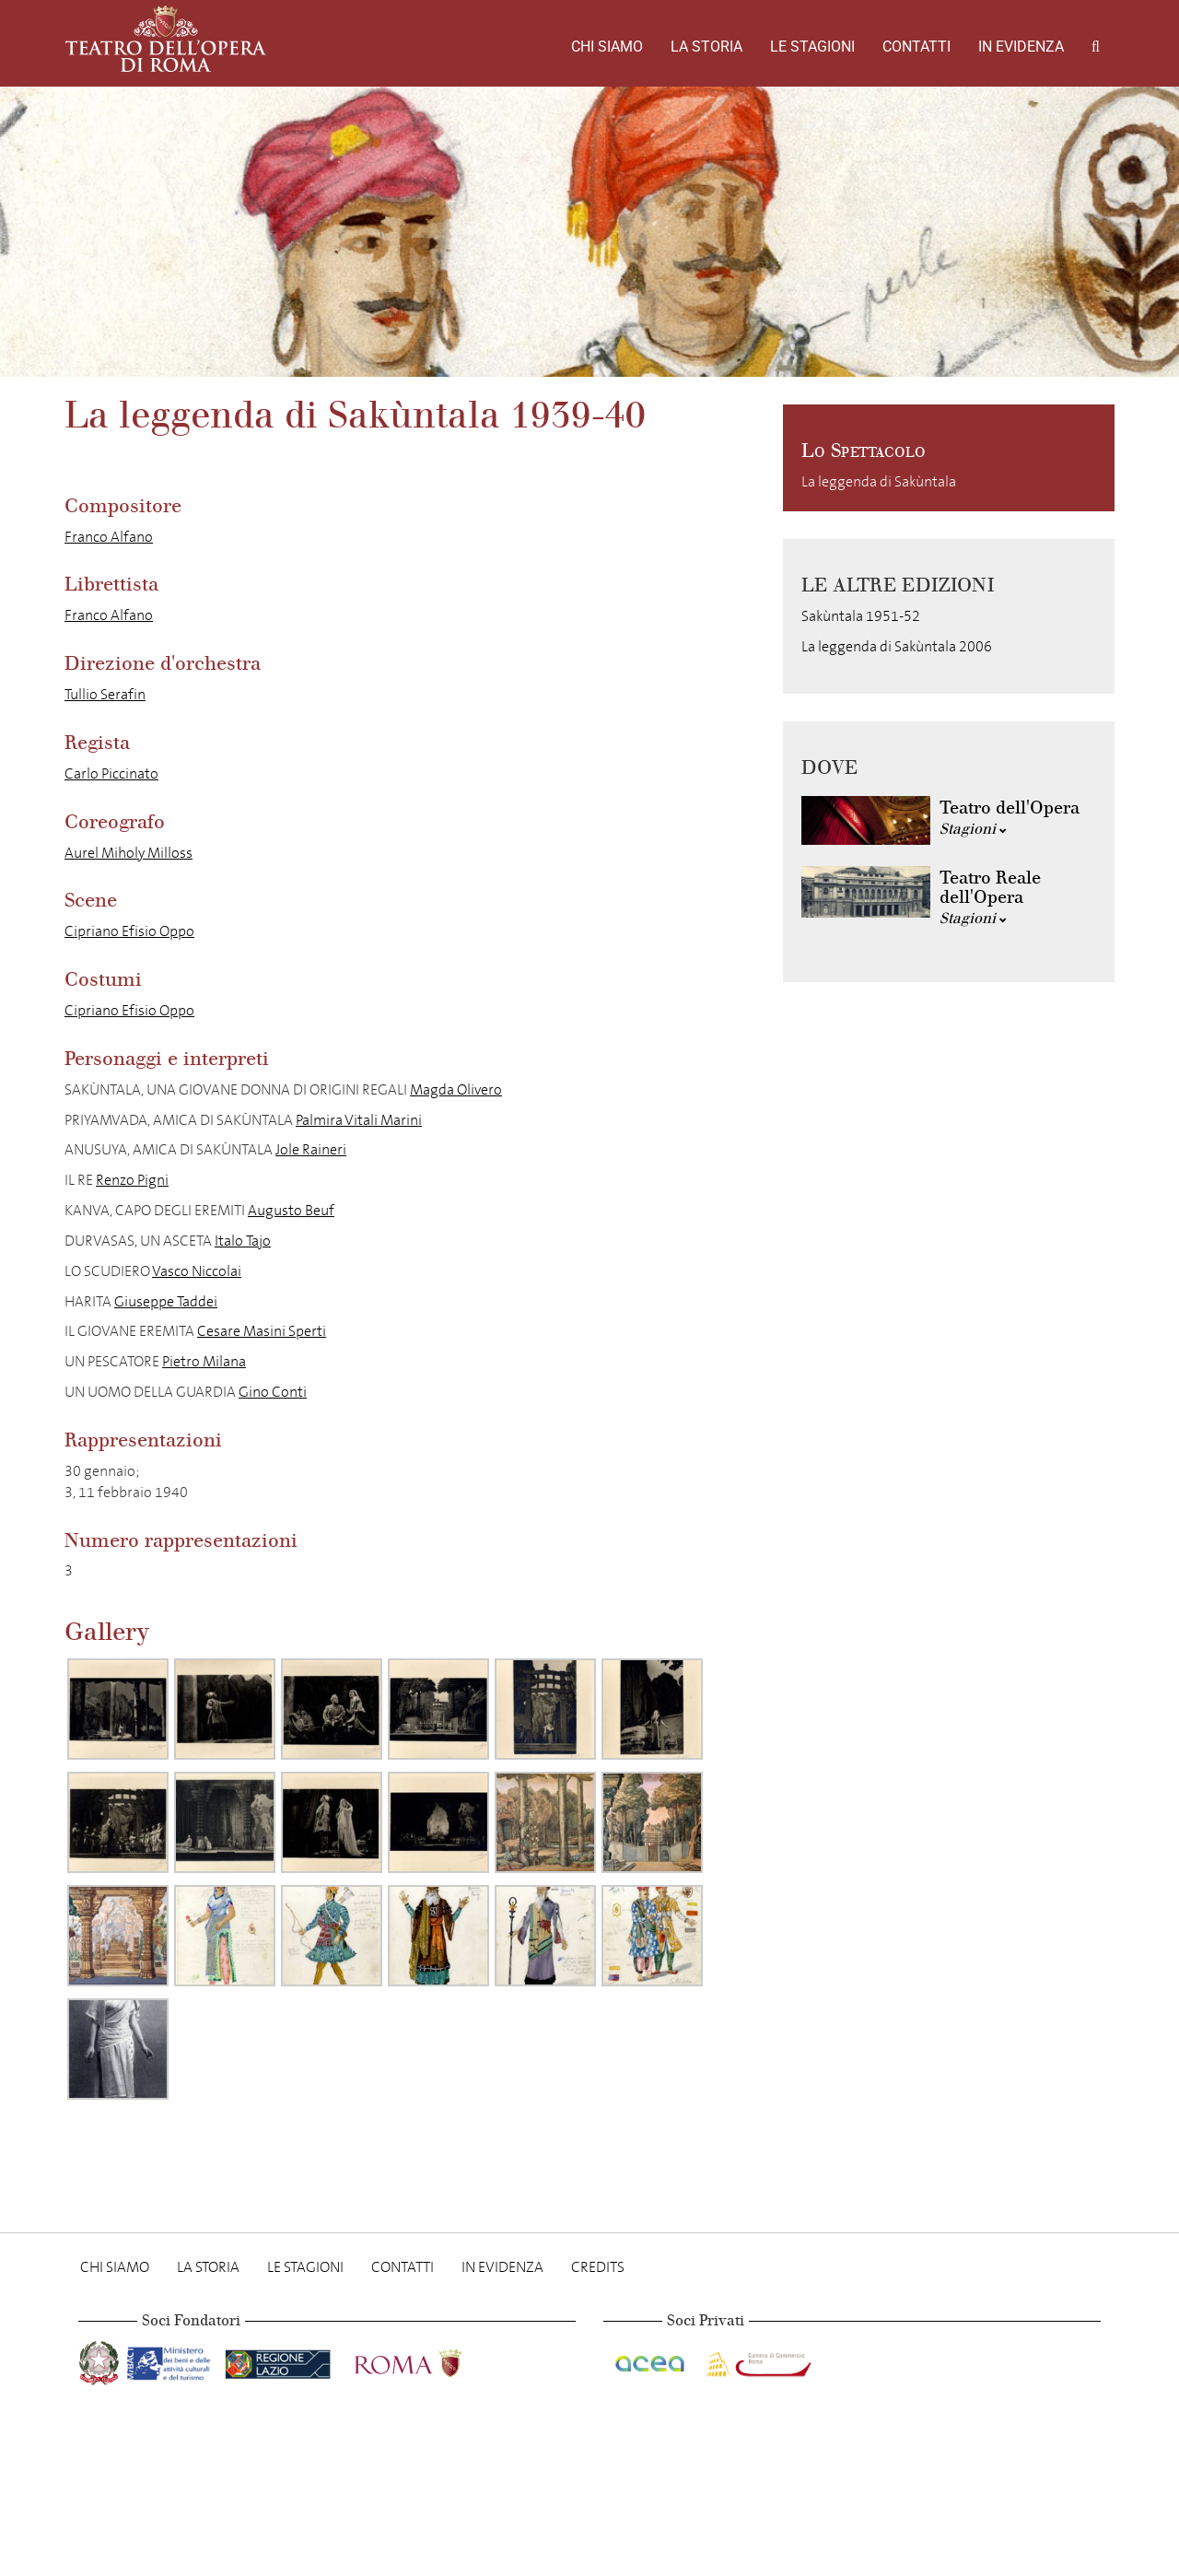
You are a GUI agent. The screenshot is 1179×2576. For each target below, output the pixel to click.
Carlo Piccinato (111, 773)
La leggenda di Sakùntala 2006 (896, 646)
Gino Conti (273, 1391)
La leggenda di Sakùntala (878, 481)
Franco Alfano (108, 536)
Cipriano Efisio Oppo (129, 931)
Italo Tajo (243, 1240)
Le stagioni (812, 46)
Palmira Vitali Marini (359, 1120)
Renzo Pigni (132, 1179)
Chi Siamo (607, 46)
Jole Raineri (310, 1149)
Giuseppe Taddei (165, 1301)
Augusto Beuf (291, 1210)
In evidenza (1021, 46)
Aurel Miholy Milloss (128, 852)
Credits (598, 2267)
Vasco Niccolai (196, 1271)
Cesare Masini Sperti (261, 1331)
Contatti (916, 46)
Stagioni (973, 828)
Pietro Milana (204, 1361)
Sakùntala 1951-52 (860, 616)
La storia (706, 46)
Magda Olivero (456, 1089)
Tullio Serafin (105, 694)
